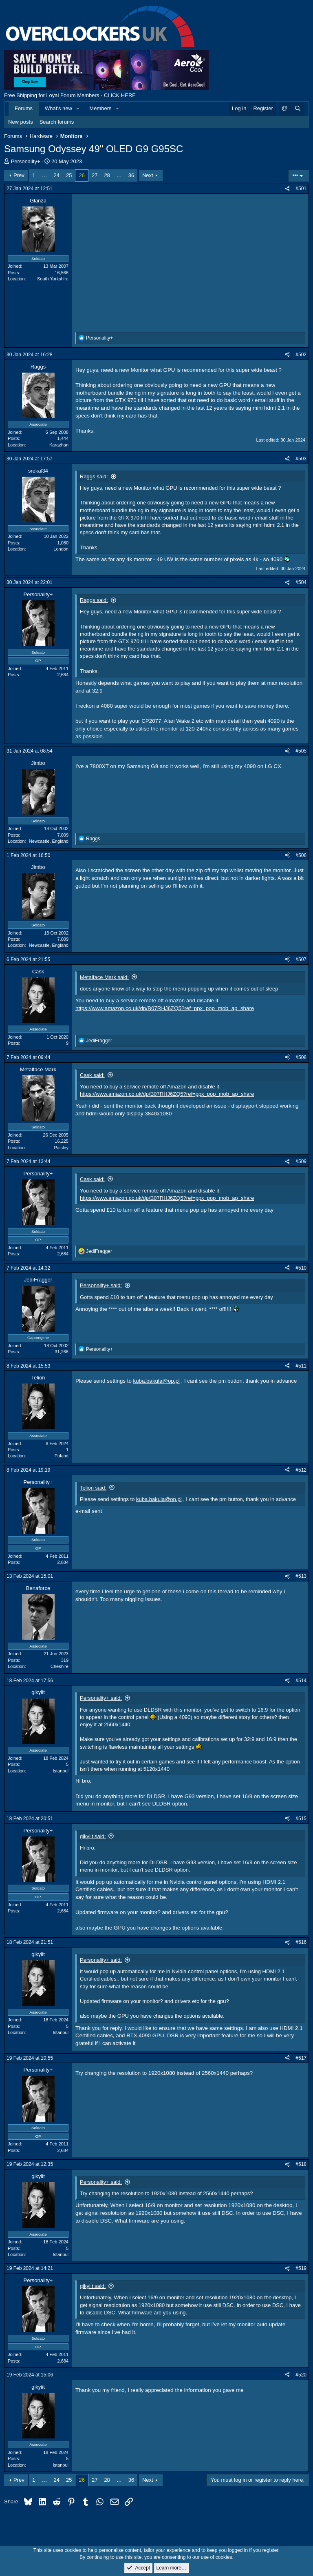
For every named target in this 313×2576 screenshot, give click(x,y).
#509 (300, 1161)
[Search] (297, 108)
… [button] (44, 175)
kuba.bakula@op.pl (156, 1381)
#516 (300, 1942)
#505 (300, 751)
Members (100, 108)
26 (81, 175)
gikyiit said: (93, 1836)
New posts (20, 122)
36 (131, 175)
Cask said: (92, 1075)
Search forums (57, 122)
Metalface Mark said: (104, 977)
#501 (300, 188)
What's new (58, 108)
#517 (300, 2058)
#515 (300, 1818)
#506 (300, 855)
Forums (24, 108)
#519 (300, 2268)
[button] (78, 108)
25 (69, 175)
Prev (18, 175)
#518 (300, 2164)
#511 (300, 1366)
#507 (300, 959)
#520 (300, 2375)
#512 (300, 1470)
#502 (300, 355)
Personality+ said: (101, 1285)
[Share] (287, 188)
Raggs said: (94, 476)
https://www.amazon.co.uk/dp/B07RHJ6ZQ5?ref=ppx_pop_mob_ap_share (164, 1008)
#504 (300, 582)
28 (107, 175)
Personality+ (25, 161)
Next (147, 175)
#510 (300, 1268)
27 (94, 175)
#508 (300, 1057)
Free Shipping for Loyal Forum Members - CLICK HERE (70, 95)
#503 (300, 459)
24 (57, 175)
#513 (300, 1576)
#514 (300, 1680)
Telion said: (93, 1488)
